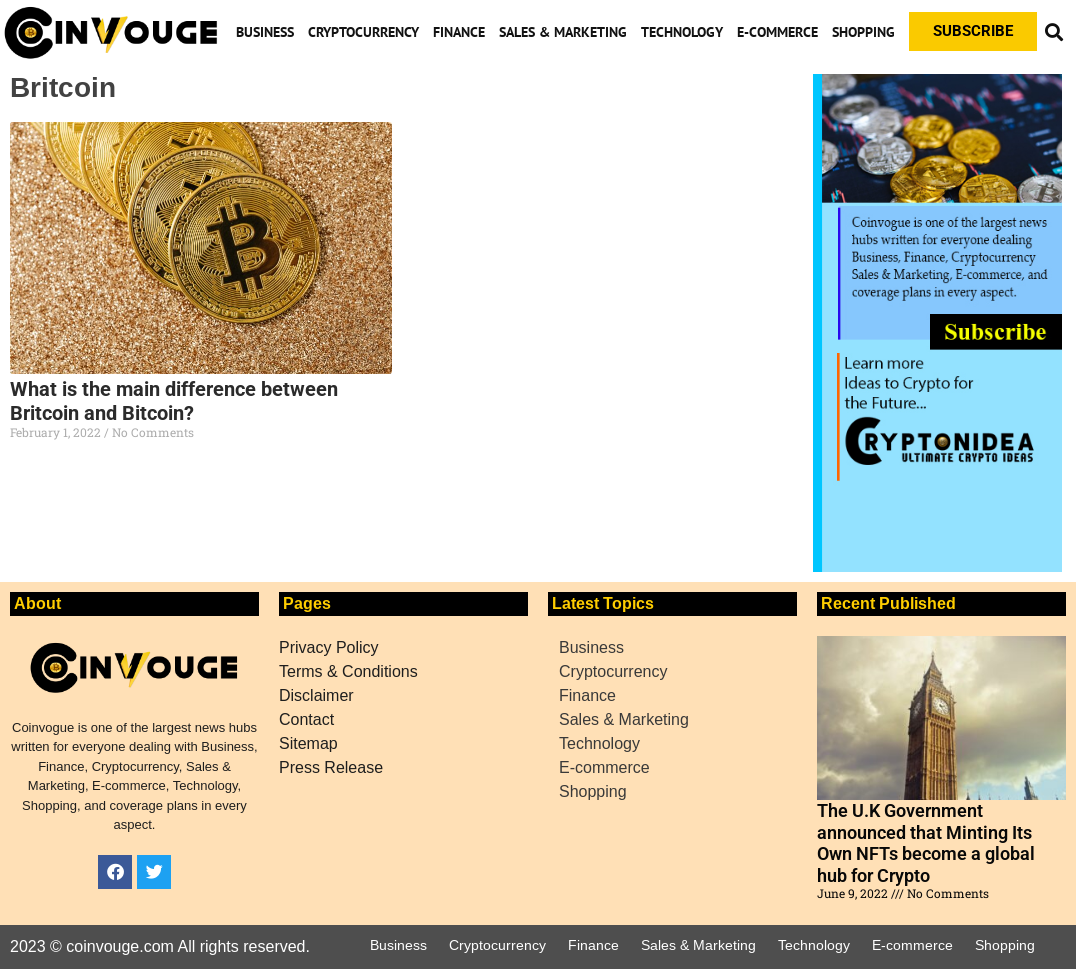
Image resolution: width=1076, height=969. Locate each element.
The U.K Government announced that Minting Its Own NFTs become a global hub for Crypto (926, 843)
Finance (459, 32)
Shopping (863, 32)
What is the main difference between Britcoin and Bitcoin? (174, 401)
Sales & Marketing (563, 32)
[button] (1053, 31)
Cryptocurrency (363, 32)
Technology (682, 32)
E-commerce (777, 32)
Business (265, 32)
